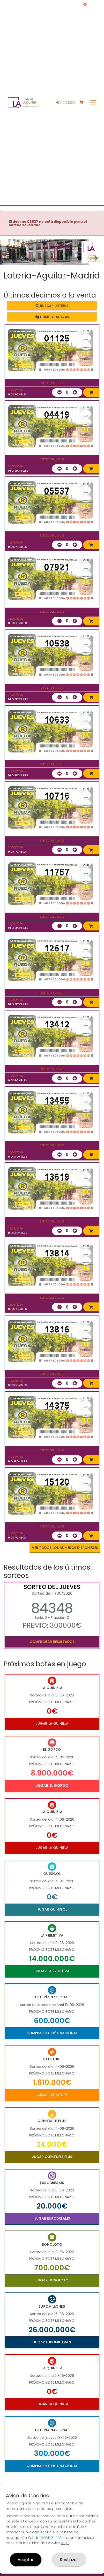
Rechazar (69, 2559)
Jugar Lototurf (52, 2094)
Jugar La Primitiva (52, 1971)
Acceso (65, 102)
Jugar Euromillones (52, 2342)
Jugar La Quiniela (52, 1723)
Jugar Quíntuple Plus (52, 2156)
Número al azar (52, 316)
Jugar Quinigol (52, 1909)
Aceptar (26, 2559)
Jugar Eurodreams (52, 2218)
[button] (8, 258)
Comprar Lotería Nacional (52, 2033)
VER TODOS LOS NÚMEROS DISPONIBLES (65, 1547)
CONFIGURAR (51, 2537)
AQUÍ (65, 2543)
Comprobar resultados (52, 1641)
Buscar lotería (52, 305)
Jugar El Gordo (52, 1785)
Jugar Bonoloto (52, 2280)
